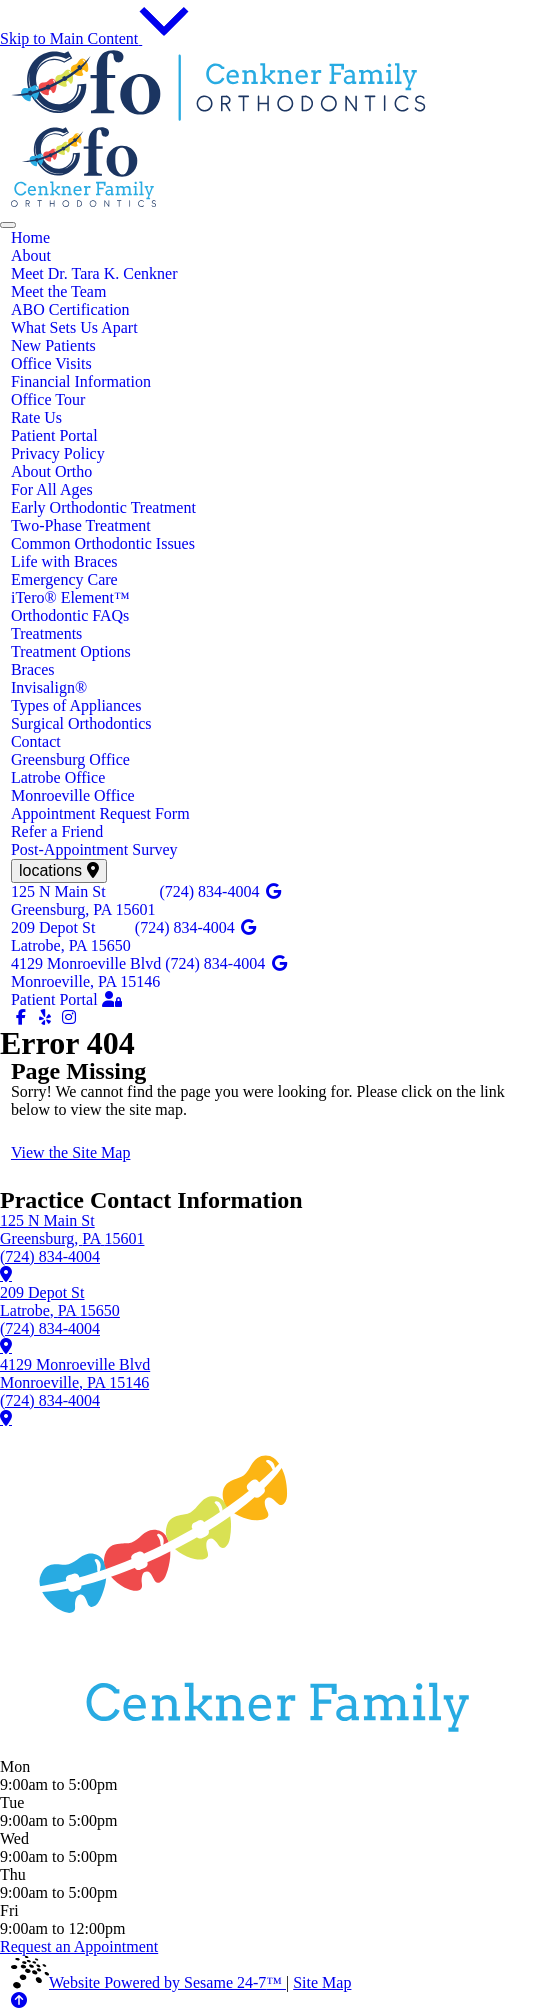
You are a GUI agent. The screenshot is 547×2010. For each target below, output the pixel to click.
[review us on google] (273, 892)
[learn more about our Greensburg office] (6, 1274)
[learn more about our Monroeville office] (6, 1418)
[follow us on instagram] (69, 1017)
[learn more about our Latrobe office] (6, 1346)
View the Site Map (70, 1152)
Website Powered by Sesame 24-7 (148, 1982)
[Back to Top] (19, 2000)
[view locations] (59, 871)
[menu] (8, 225)
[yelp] (47, 1017)
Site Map (322, 1982)
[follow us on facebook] (23, 1017)
